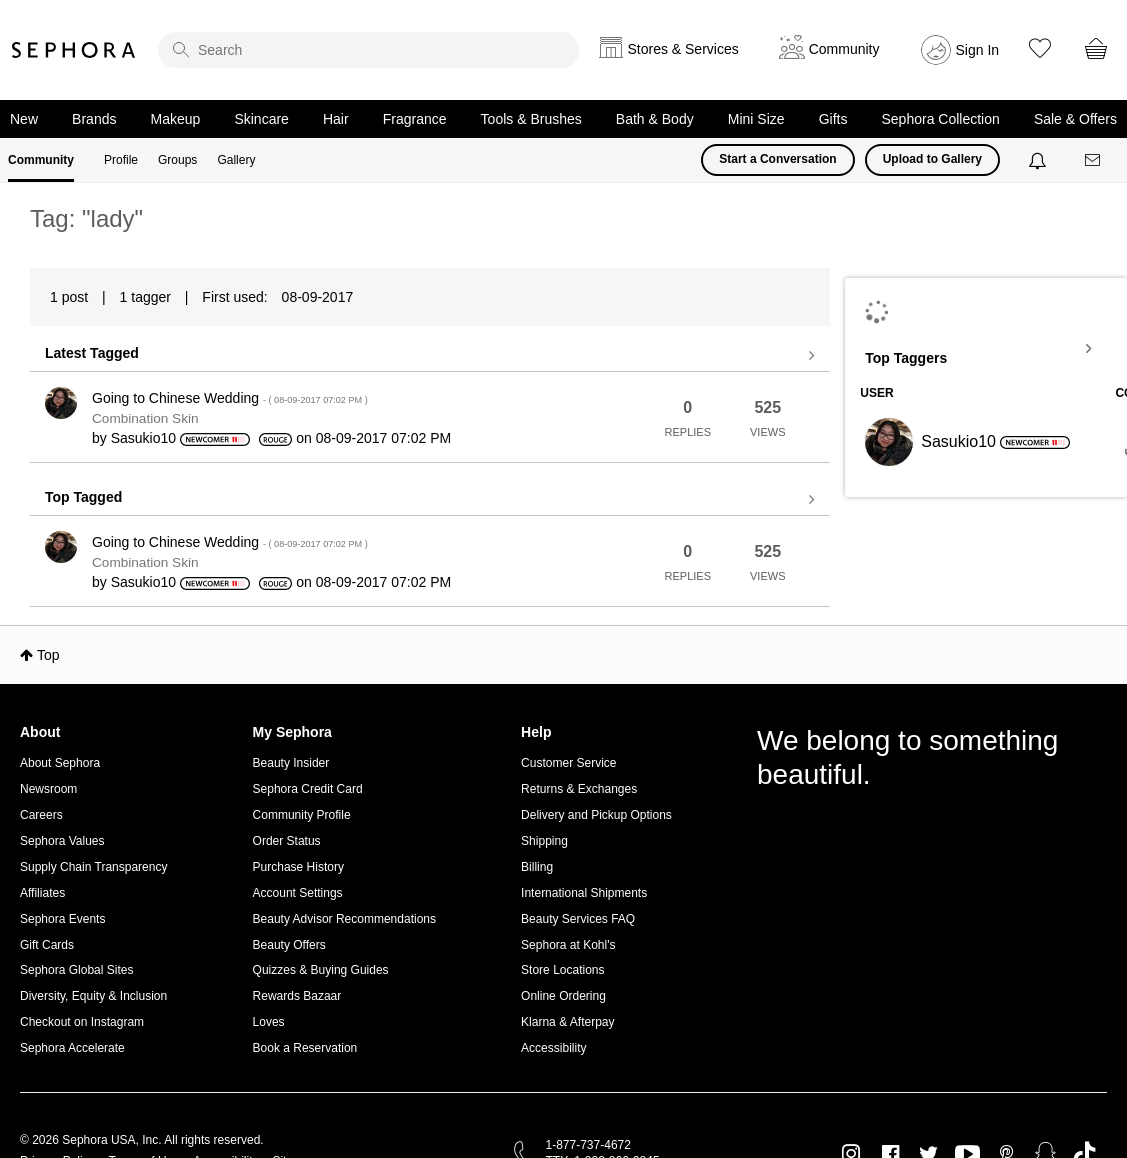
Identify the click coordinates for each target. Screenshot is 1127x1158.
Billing (537, 867)
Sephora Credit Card (308, 789)
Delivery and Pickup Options (596, 815)
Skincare (261, 119)
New (24, 119)
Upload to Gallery (932, 159)
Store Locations (562, 970)
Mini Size (756, 119)
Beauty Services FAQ (578, 919)
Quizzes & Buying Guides (321, 970)
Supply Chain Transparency (93, 867)
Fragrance (415, 119)
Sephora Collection (941, 119)
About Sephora (60, 763)
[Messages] (1094, 160)
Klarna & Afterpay (567, 1022)
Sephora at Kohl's (568, 945)
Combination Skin (145, 418)
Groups (177, 160)
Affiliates (42, 893)
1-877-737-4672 (588, 1145)
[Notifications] (1039, 160)
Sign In (978, 50)
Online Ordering (563, 996)
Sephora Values (62, 841)
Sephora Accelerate (72, 1048)
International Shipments (584, 893)
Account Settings (298, 893)
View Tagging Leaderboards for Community (986, 349)
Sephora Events (62, 919)
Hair (336, 119)
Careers (41, 815)
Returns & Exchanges (579, 789)
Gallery (236, 160)
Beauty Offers (289, 945)
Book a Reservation (305, 1048)
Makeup (176, 119)
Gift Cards (47, 945)
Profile (121, 160)
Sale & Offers (1075, 119)
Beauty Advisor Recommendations (344, 919)
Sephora (74, 50)
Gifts (833, 119)
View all (430, 356)
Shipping (544, 841)
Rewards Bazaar (297, 996)
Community (41, 160)
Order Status (287, 841)
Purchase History (298, 867)
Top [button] (48, 655)
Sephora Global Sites (76, 970)
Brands (94, 119)
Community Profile (302, 815)
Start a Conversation (777, 159)
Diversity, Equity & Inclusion (93, 996)
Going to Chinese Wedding (230, 398)
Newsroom (48, 789)
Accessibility (553, 1048)
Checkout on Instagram (82, 1022)
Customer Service (568, 763)
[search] (368, 50)
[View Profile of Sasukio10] (143, 438)
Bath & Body (655, 119)
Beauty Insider (291, 763)
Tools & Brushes (531, 119)
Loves (269, 1022)
